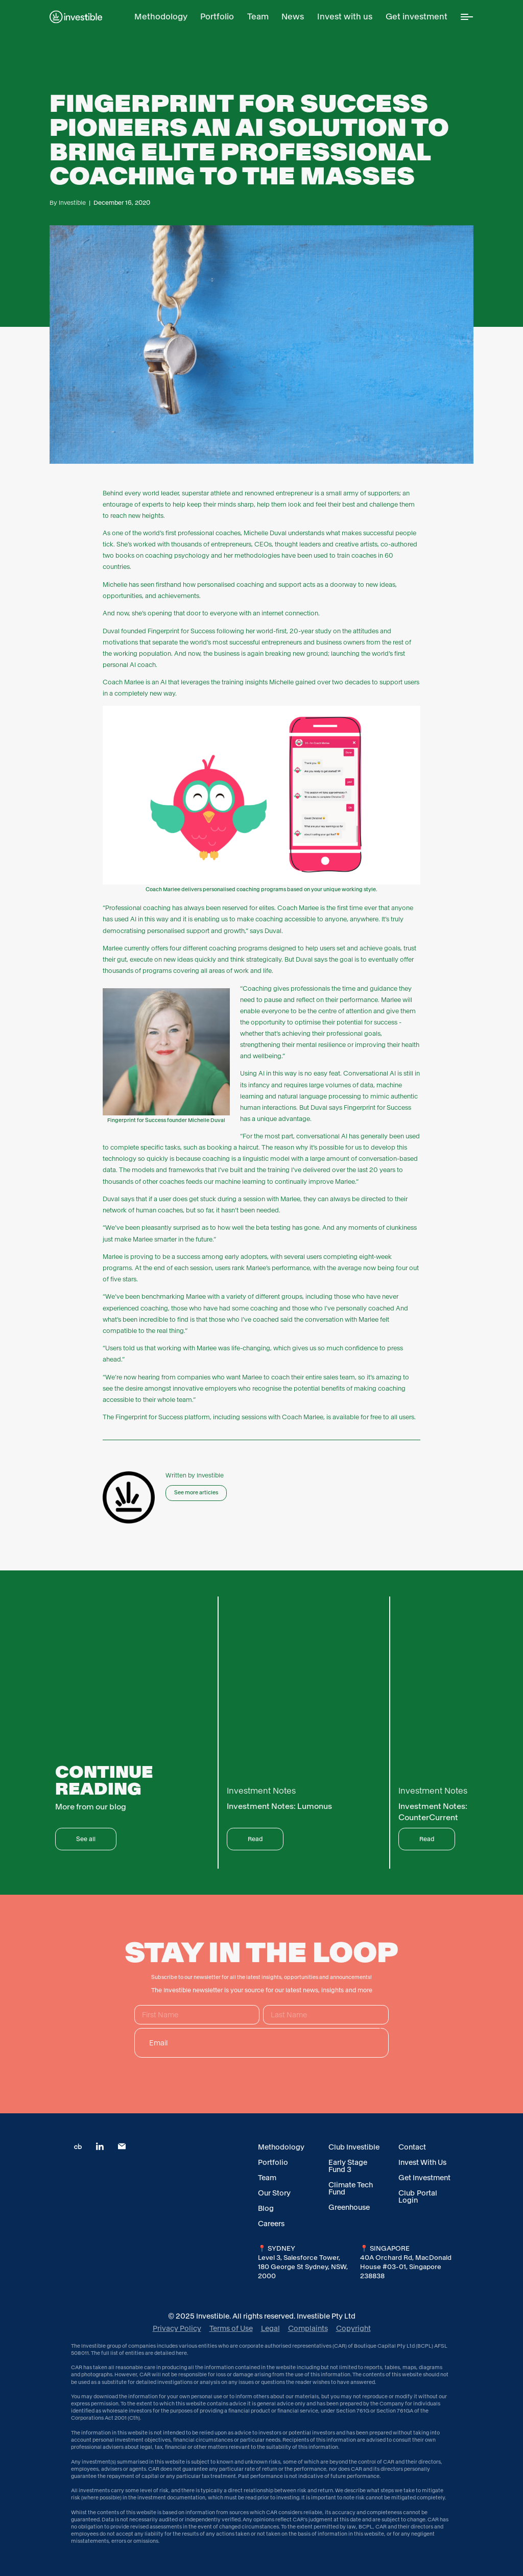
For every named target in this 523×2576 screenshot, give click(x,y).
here (181, 2353)
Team (267, 2177)
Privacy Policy (177, 2328)
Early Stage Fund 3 (347, 2166)
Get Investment (424, 2177)
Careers (271, 2223)
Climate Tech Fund (350, 2188)
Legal (270, 2328)
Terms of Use (231, 2328)
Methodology (281, 2147)
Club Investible (353, 2147)
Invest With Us (422, 2162)
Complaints (308, 2328)
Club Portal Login (417, 2196)
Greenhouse (349, 2207)
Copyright (353, 2328)
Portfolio (273, 2162)
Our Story (274, 2193)
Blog (266, 2208)
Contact (412, 2147)
